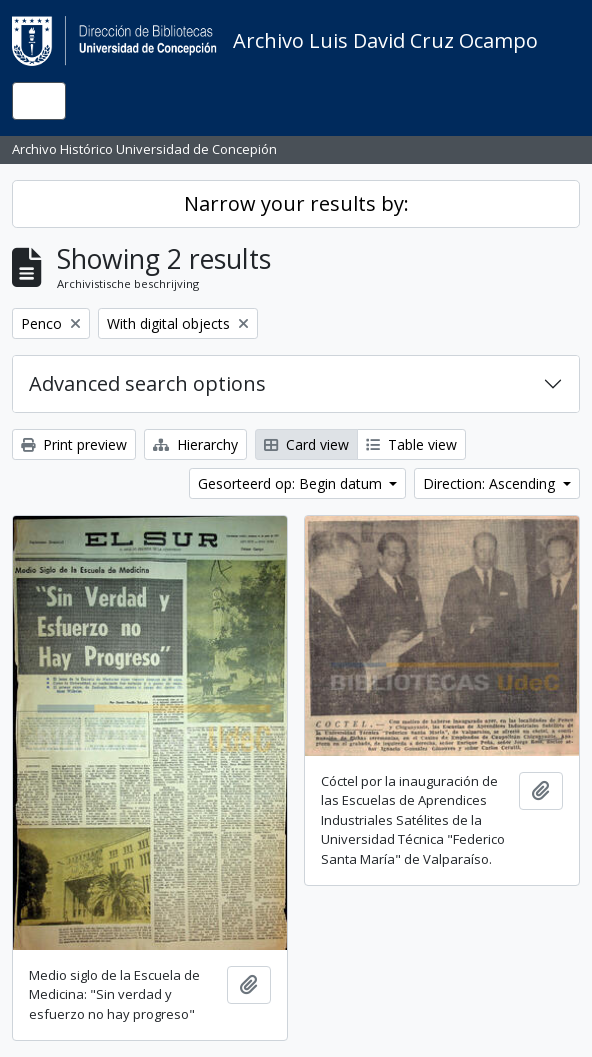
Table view (411, 444)
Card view (306, 444)
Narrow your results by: (296, 203)
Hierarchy (195, 444)
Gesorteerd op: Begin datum (292, 483)
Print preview (74, 444)
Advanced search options (147, 383)
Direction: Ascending (491, 483)
